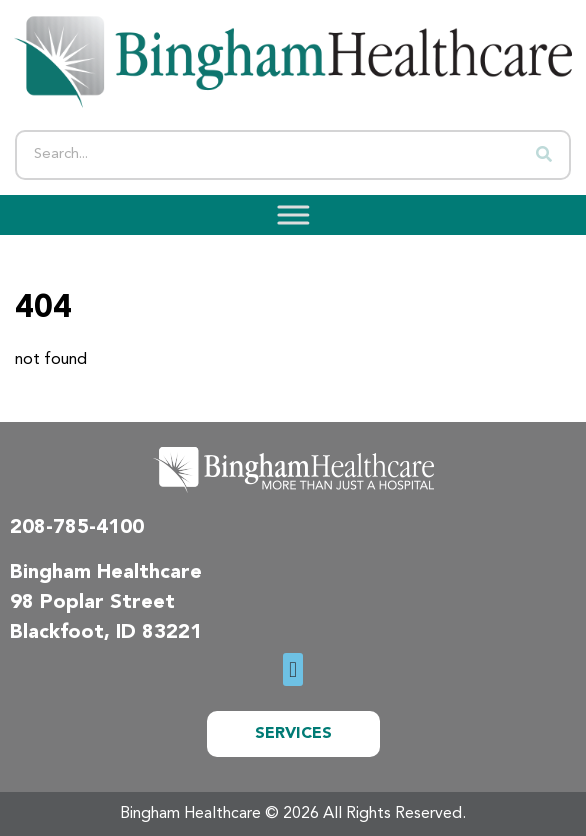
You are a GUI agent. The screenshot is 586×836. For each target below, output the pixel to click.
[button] (292, 669)
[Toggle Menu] (287, 215)
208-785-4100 (77, 528)
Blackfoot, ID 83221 (106, 633)
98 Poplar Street (92, 603)
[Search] (544, 155)
